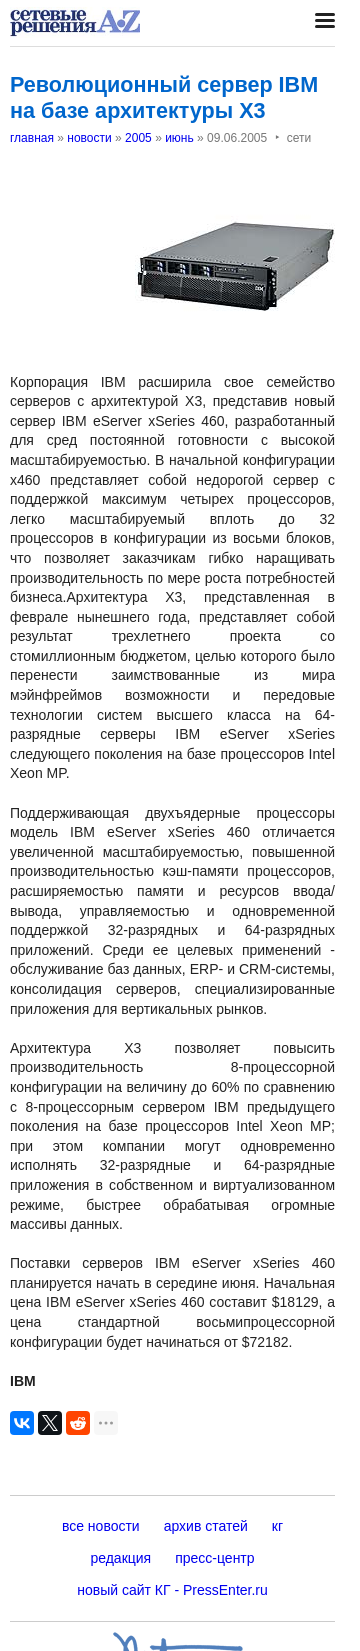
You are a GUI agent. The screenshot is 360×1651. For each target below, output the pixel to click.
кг (277, 1526)
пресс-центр (214, 1558)
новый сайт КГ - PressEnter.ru (172, 1590)
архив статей (206, 1526)
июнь (179, 138)
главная (32, 138)
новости (89, 138)
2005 (138, 138)
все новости (101, 1526)
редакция (120, 1558)
